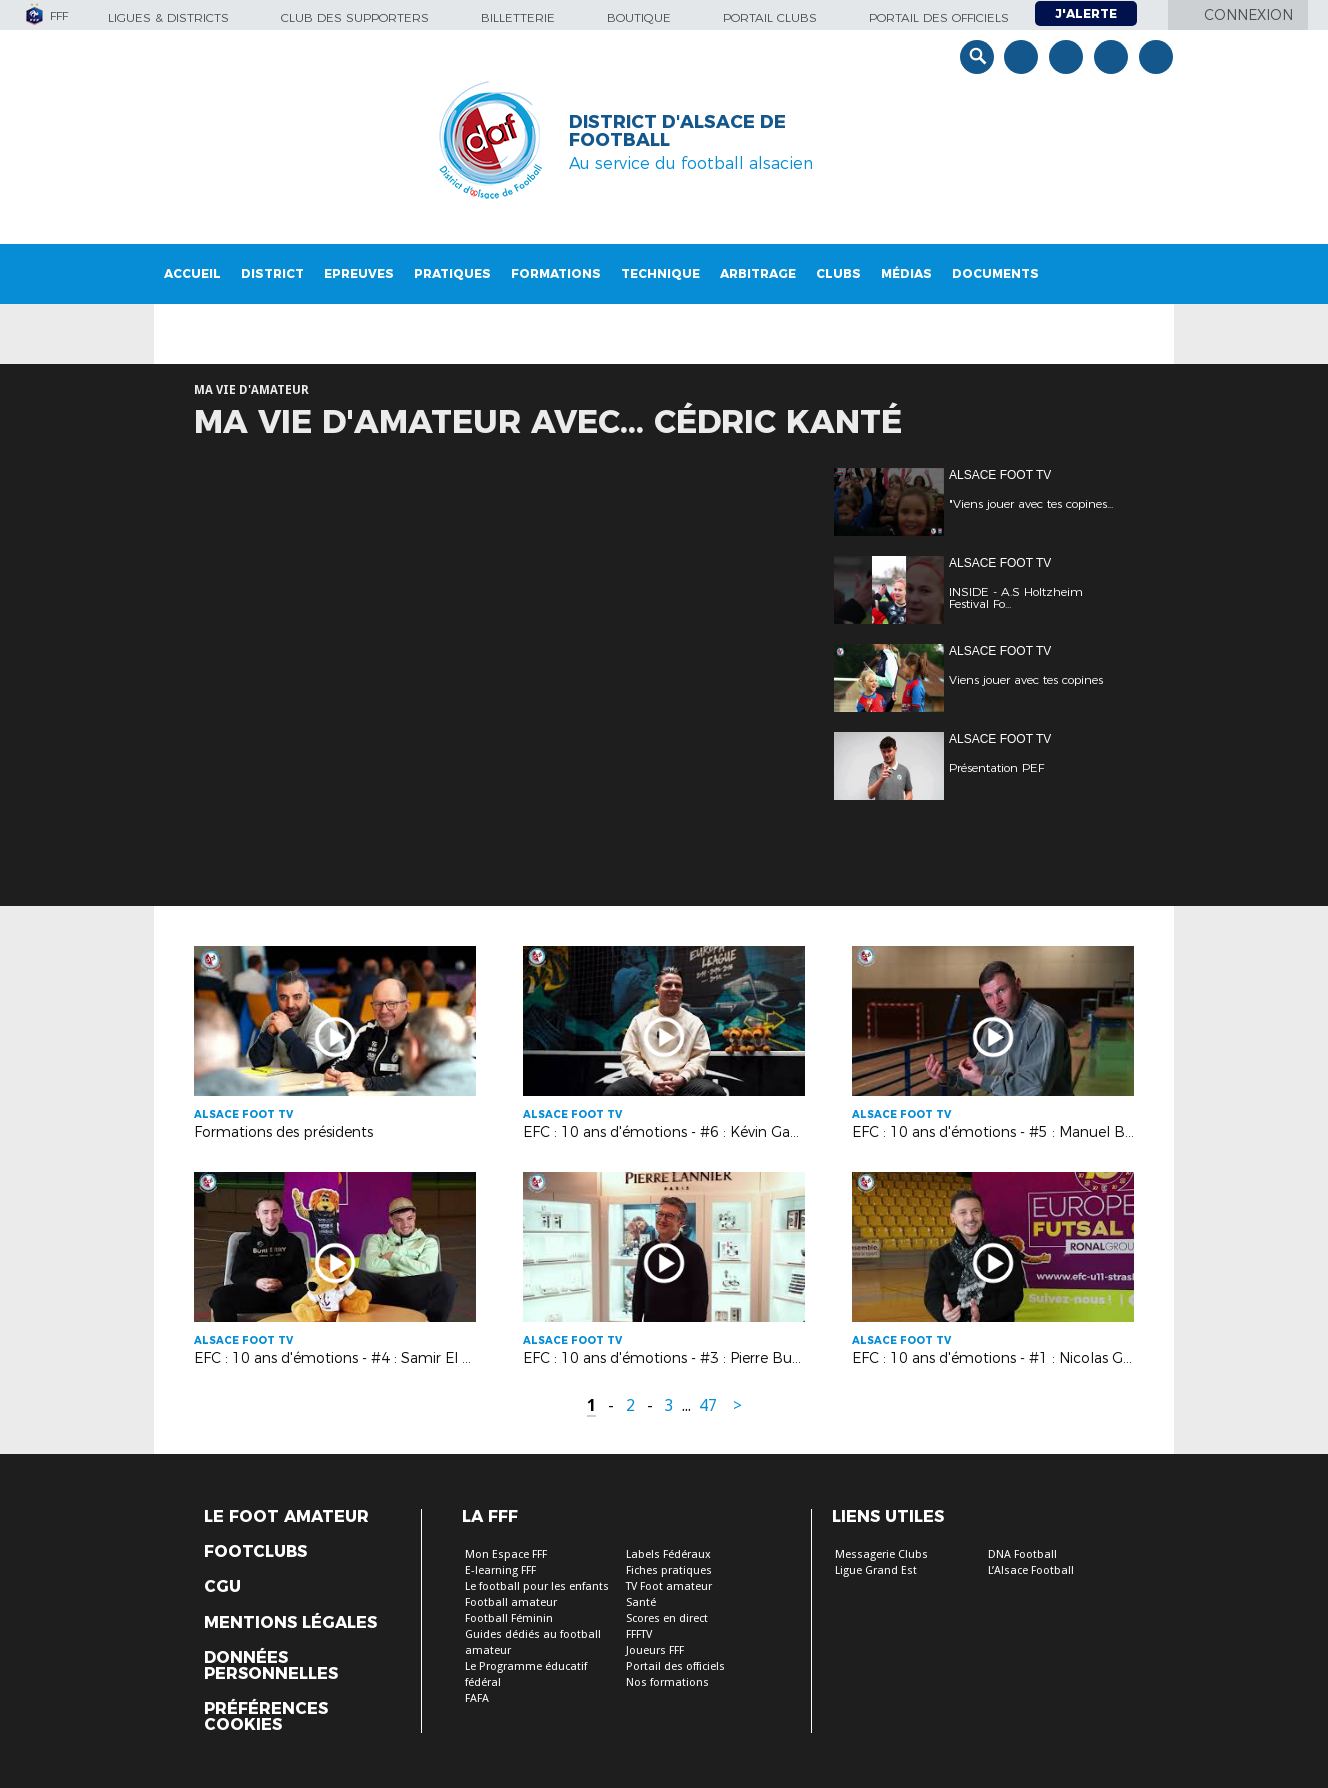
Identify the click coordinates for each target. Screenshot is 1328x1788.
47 (708, 1405)
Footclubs (255, 1552)
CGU (222, 1587)
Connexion (1248, 15)
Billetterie (518, 17)
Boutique (639, 17)
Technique (660, 273)
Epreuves (359, 273)
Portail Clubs (770, 17)
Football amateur (511, 1602)
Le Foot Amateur (286, 1517)
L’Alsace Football (1031, 1570)
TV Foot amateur (669, 1586)
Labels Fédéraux (668, 1554)
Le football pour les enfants (537, 1586)
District (272, 273)
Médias (906, 273)
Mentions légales (290, 1623)
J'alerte (1086, 13)
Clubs (838, 273)
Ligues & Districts (168, 17)
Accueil (192, 273)
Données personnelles (271, 1666)
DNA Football (1022, 1554)
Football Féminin (509, 1618)
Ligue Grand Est (876, 1570)
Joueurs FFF (655, 1650)
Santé (641, 1602)
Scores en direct (667, 1618)
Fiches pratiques (669, 1570)
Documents (995, 273)
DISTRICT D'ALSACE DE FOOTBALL (677, 131)
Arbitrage (758, 273)
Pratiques (452, 273)
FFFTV (639, 1634)
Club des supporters (355, 17)
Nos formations (667, 1682)
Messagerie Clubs (881, 1554)
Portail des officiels (939, 17)
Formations (556, 273)
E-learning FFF (500, 1570)
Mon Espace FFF (506, 1554)
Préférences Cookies (266, 1717)
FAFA (477, 1698)
